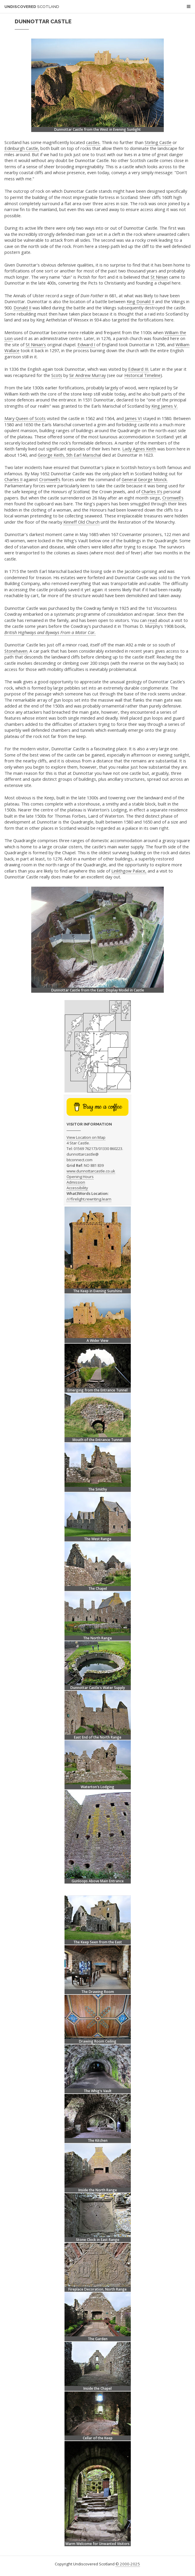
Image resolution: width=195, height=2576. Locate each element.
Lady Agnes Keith (139, 449)
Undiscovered (31, 6)
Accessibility (77, 1187)
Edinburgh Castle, (21, 148)
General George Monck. (145, 479)
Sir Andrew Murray (87, 375)
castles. (93, 142)
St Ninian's (36, 344)
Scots (56, 375)
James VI (133, 418)
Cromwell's (49, 479)
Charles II (13, 479)
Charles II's (151, 491)
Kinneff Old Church (81, 522)
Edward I (86, 344)
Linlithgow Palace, (128, 871)
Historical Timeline (142, 375)
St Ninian (159, 277)
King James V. (164, 406)
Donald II (22, 308)
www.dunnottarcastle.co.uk (91, 1171)
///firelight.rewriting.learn (89, 1199)
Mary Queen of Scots (25, 418)
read (152, 620)
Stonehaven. (16, 651)
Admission (76, 1182)
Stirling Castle (158, 142)
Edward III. (138, 369)
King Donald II (140, 301)
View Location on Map (86, 1137)
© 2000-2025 (127, 2564)
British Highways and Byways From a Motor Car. (50, 632)
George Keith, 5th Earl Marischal (69, 455)
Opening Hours (80, 1176)
